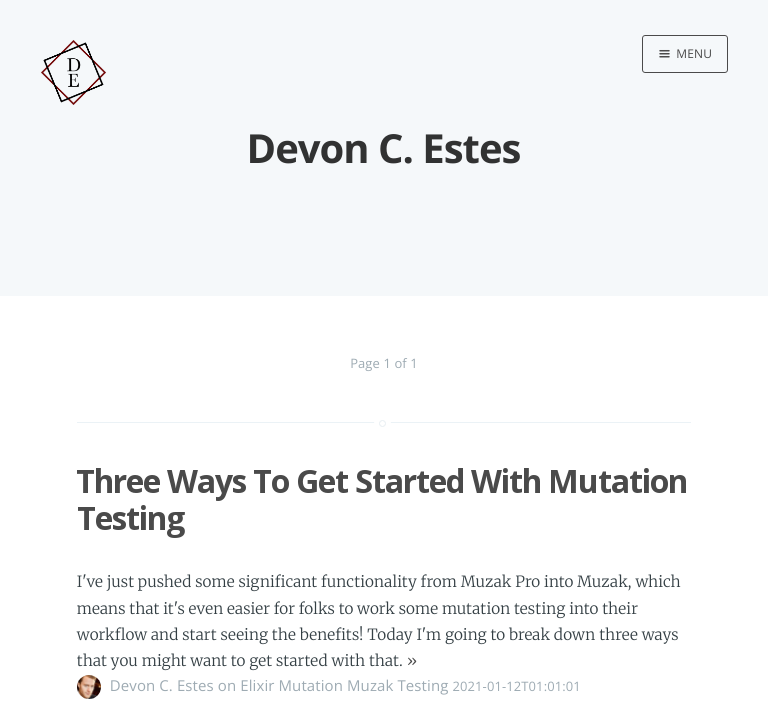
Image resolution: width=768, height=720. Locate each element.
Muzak (370, 686)
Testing (422, 686)
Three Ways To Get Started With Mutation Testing (381, 499)
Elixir (257, 686)
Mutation (311, 686)
